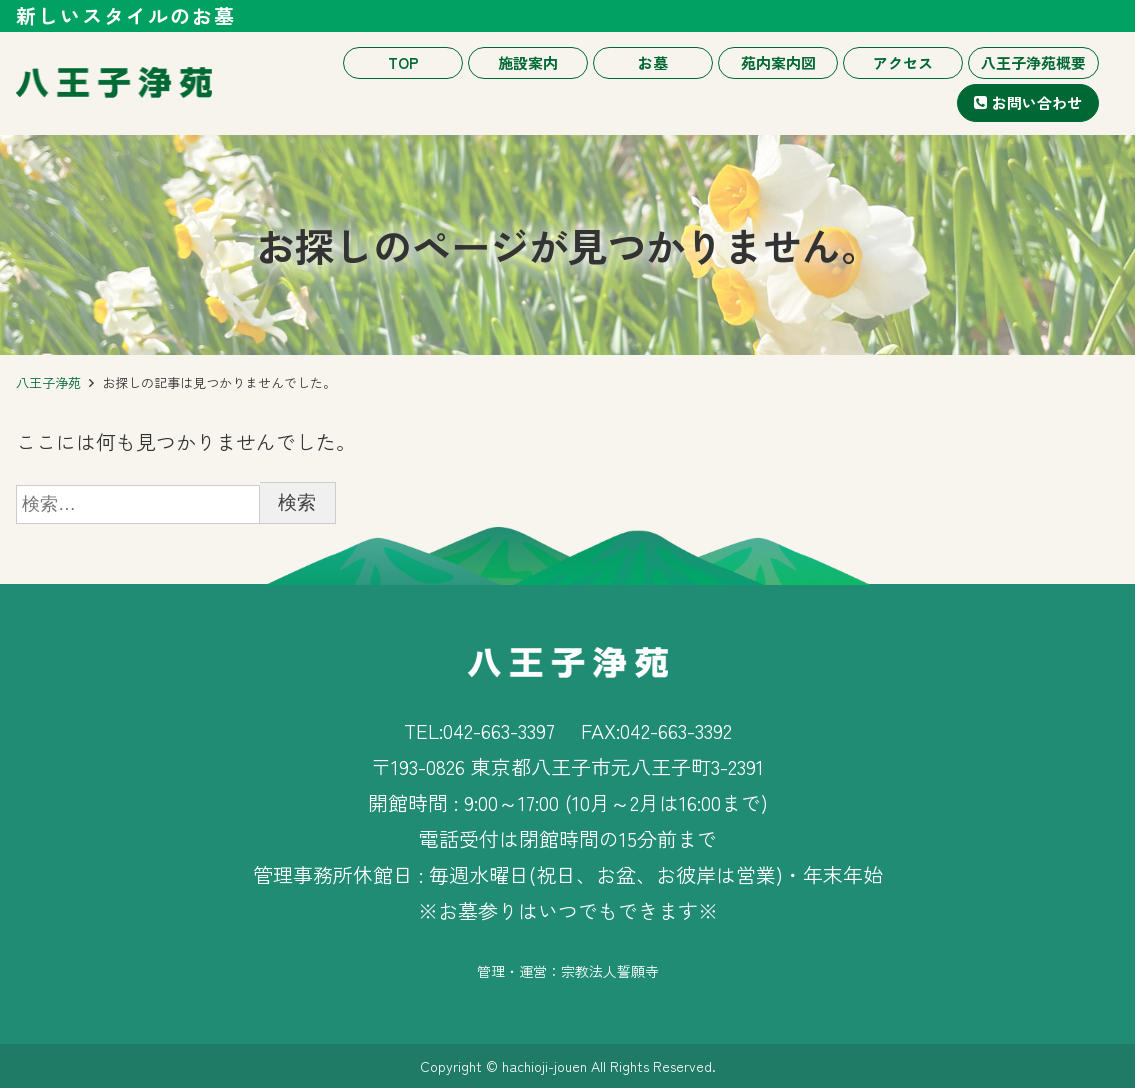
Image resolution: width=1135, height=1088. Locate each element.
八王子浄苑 (48, 382)
